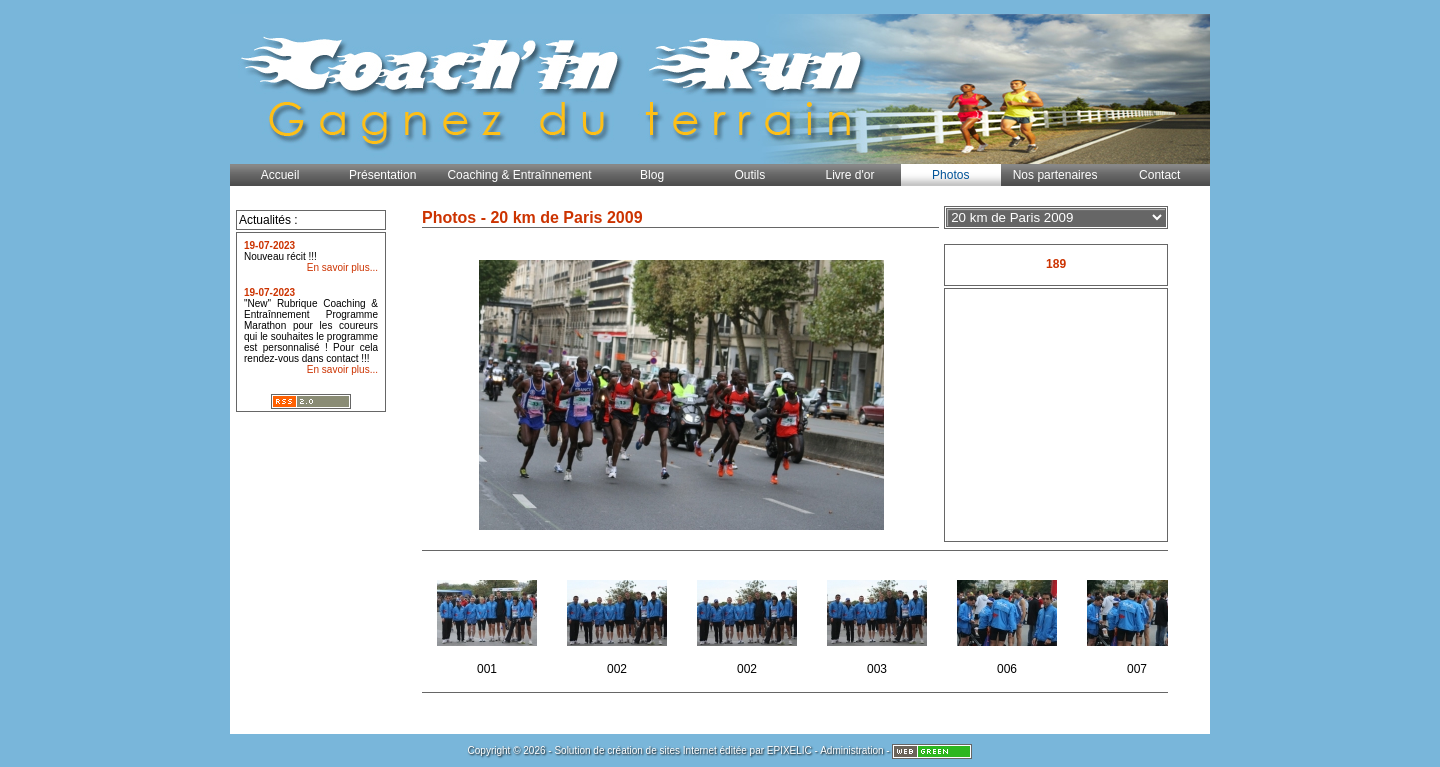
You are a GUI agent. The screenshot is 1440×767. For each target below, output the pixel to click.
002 (618, 621)
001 (488, 621)
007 (1138, 621)
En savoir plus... (342, 267)
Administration (851, 750)
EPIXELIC (789, 750)
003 (878, 621)
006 (1008, 621)
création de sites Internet (662, 750)
